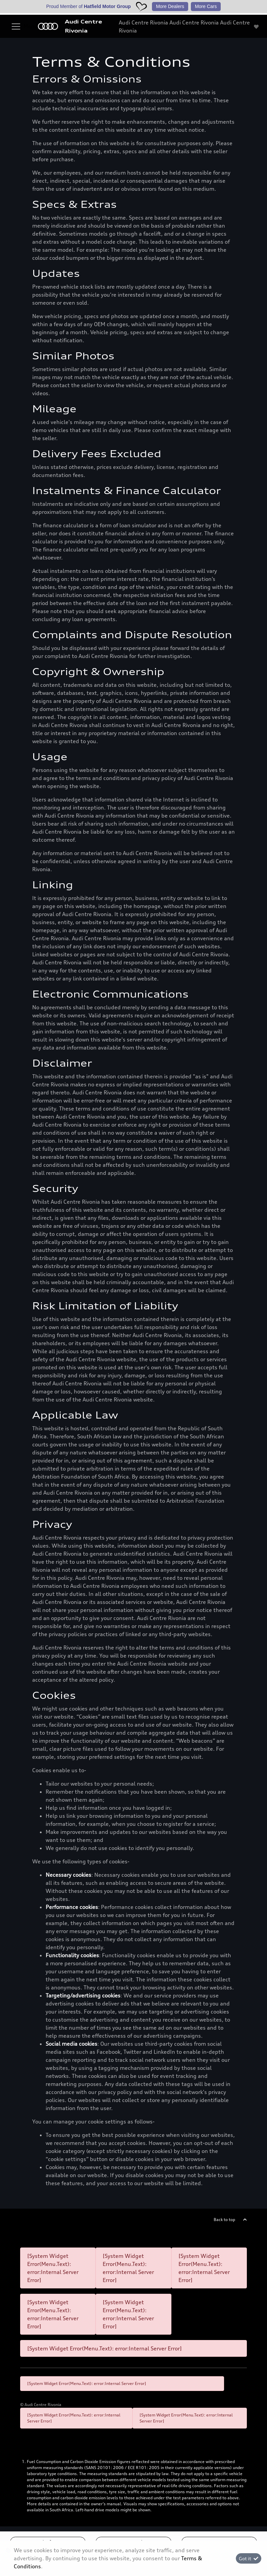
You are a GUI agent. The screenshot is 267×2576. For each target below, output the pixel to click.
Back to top (224, 2219)
